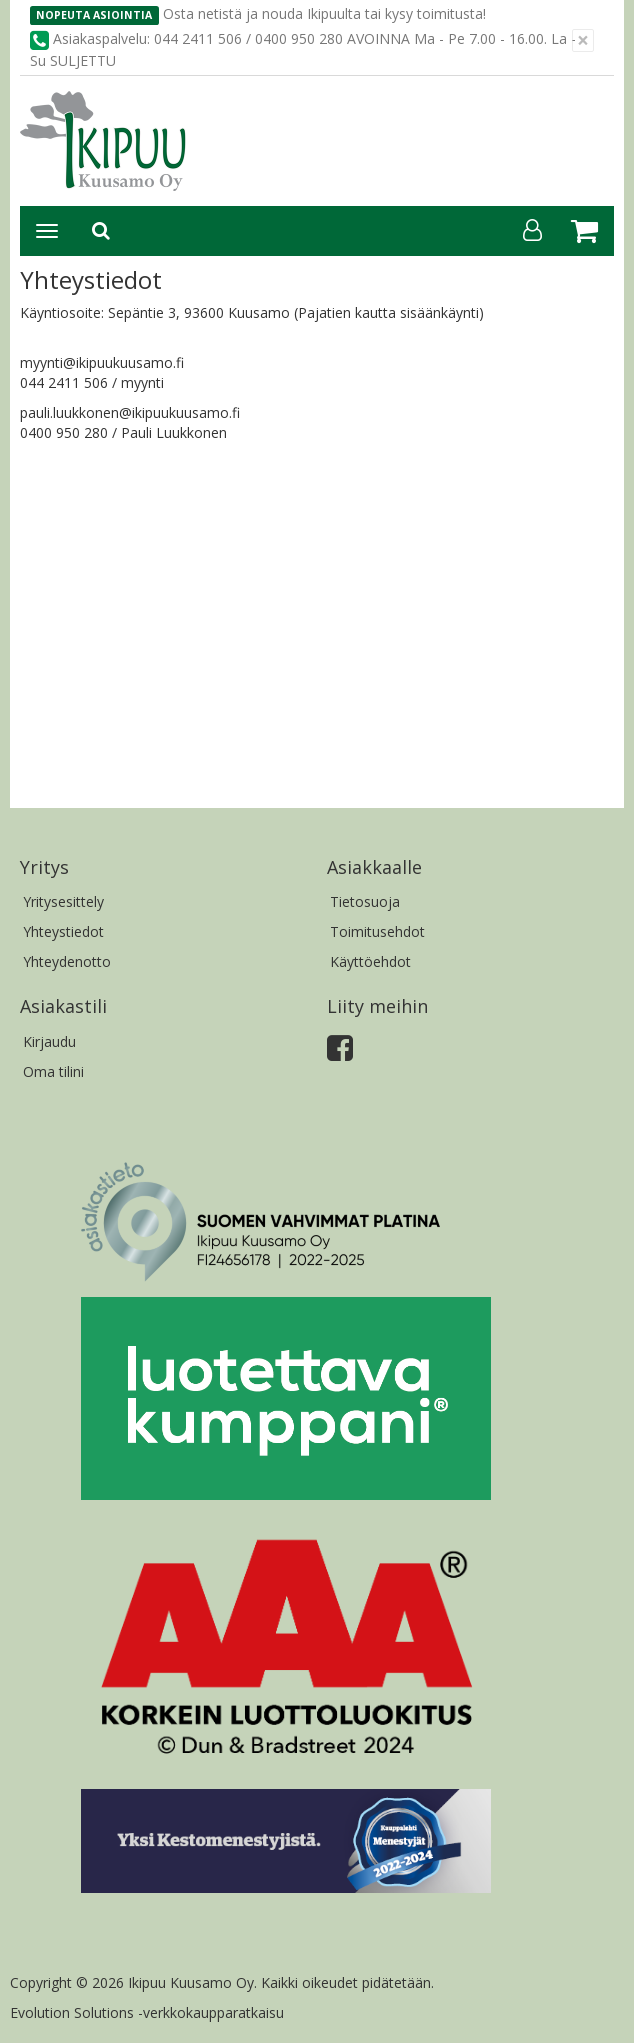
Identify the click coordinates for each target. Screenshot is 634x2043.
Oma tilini (53, 1071)
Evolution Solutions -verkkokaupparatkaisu (147, 2012)
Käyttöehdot (370, 961)
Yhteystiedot (63, 931)
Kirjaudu (49, 1041)
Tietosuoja (365, 901)
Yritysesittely (63, 901)
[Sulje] (583, 40)
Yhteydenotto (67, 961)
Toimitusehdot (377, 931)
